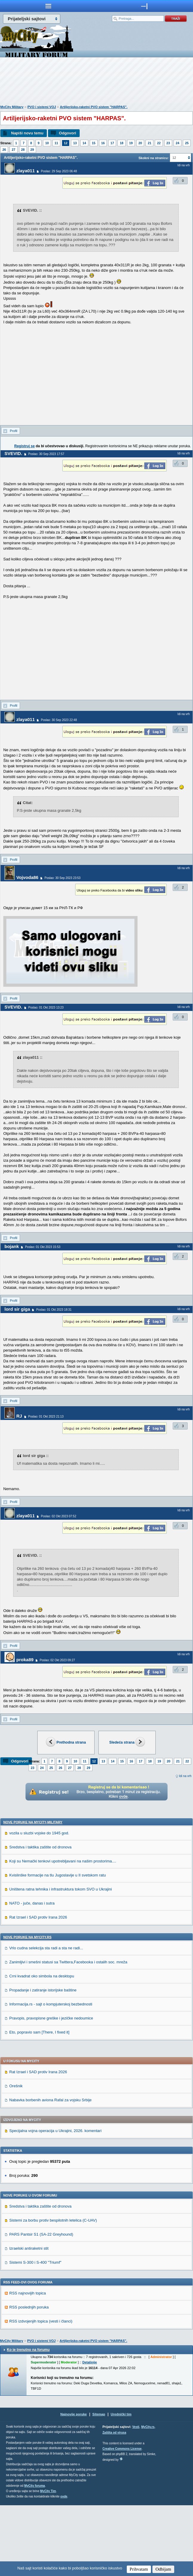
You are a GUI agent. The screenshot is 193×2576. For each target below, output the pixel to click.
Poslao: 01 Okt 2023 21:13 (46, 1416)
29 (32, 149)
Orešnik (16, 2156)
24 (177, 143)
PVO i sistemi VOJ (41, 107)
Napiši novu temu (27, 133)
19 (131, 143)
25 (187, 143)
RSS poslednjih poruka (29, 2378)
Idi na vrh (185, 1776)
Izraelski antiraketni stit (29, 2319)
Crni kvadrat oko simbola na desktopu (41, 2047)
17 (112, 143)
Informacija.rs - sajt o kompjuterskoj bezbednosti (50, 2075)
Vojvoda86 (27, 877)
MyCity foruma (34, 2556)
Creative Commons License (122, 2519)
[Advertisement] (96, 82)
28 (23, 149)
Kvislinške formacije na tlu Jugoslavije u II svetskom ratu (57, 1946)
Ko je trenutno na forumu (28, 2420)
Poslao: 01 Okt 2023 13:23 (46, 1007)
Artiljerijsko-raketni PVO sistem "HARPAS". (94, 107)
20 (140, 143)
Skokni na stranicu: (153, 158)
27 (13, 149)
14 (84, 143)
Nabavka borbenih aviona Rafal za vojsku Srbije (50, 2170)
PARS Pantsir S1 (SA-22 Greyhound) (41, 2305)
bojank (11, 1246)
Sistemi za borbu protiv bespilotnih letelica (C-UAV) (53, 2291)
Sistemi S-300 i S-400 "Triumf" (35, 2333)
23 (168, 143)
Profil (13, 431)
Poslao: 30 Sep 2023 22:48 (59, 720)
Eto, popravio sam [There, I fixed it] (39, 2103)
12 (65, 143)
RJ (19, 1415)
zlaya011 (25, 170)
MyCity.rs (147, 2497)
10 (47, 143)
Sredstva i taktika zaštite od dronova (40, 1918)
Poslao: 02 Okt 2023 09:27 (57, 1660)
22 (158, 143)
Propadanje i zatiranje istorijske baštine (42, 2061)
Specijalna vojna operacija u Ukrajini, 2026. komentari (55, 2201)
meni (48, 6)
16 (103, 143)
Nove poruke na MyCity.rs (27, 2008)
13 (75, 143)
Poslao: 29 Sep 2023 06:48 (59, 171)
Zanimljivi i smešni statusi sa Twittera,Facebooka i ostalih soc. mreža (68, 2033)
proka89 (25, 1659)
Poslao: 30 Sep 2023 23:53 (62, 878)
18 (121, 143)
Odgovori (67, 133)
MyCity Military (12, 107)
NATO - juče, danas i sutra (32, 1974)
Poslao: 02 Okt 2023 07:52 (58, 1516)
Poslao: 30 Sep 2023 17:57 (46, 454)
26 (4, 149)
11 (56, 143)
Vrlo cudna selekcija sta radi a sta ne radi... (46, 2018)
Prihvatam (139, 2569)
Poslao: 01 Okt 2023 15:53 (42, 1247)
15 (93, 143)
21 (149, 143)
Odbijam (163, 2569)
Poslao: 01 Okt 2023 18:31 (53, 1309)
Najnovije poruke (73, 2485)
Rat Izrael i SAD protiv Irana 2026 (38, 1988)
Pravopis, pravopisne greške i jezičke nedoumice (51, 2089)
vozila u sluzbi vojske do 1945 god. (39, 1904)
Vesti (135, 2497)
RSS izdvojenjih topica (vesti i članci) (40, 2392)
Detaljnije (89, 2433)
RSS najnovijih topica (27, 2364)
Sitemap (98, 2485)
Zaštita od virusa (114, 2503)
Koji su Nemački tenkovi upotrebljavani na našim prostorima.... (62, 1932)
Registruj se (24, 446)
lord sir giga (17, 1309)
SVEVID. (13, 453)
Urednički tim (121, 2485)
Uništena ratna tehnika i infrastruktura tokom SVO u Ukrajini (60, 1960)
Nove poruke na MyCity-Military (32, 1893)
